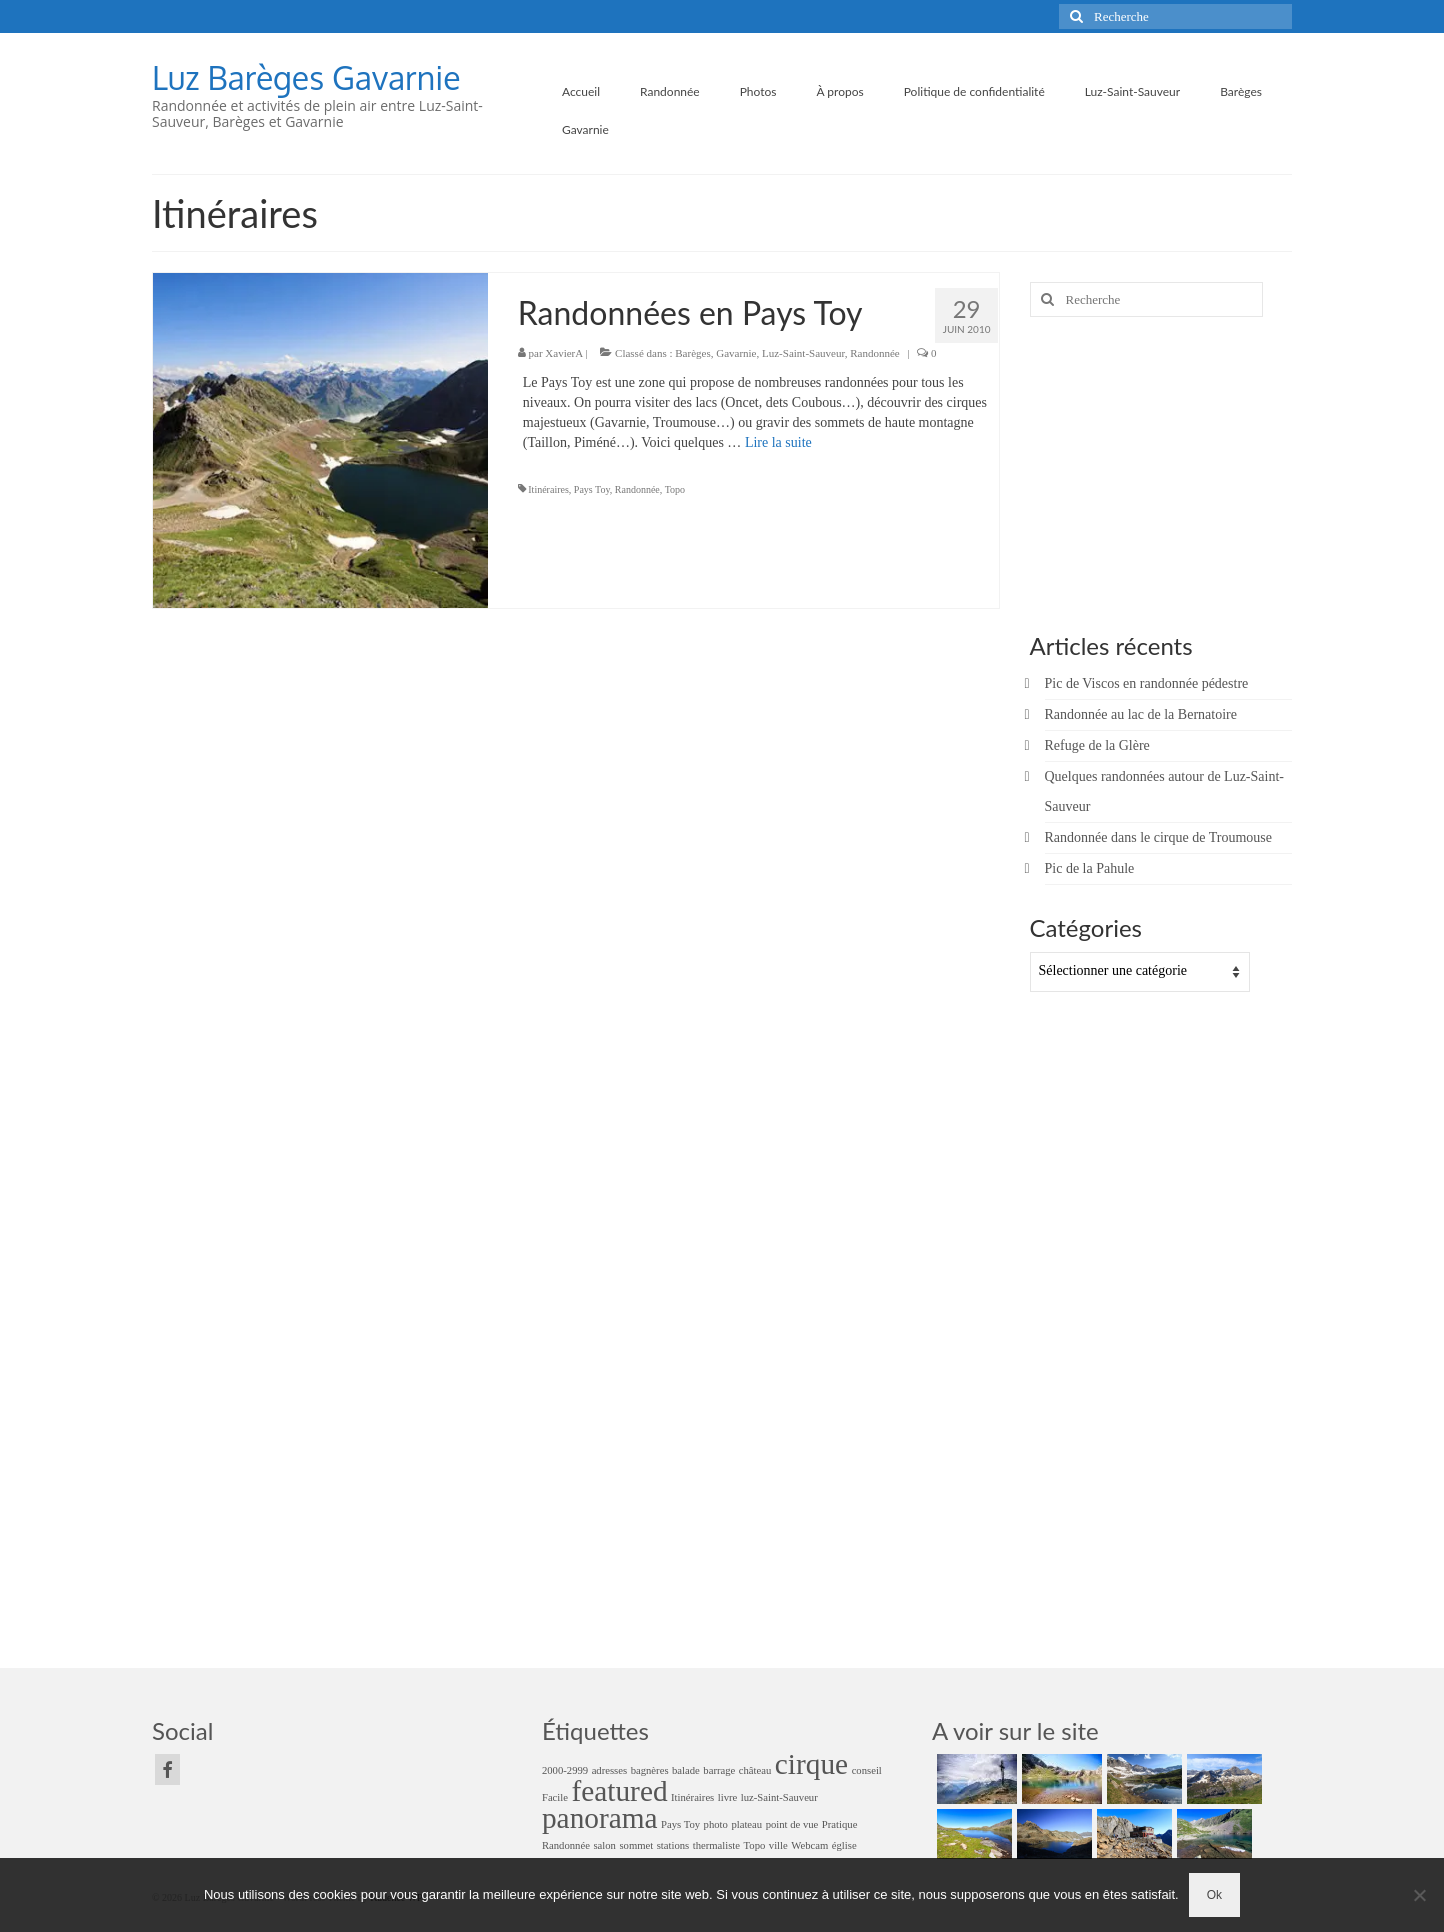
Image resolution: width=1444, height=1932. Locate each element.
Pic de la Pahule (1090, 868)
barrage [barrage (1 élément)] (719, 1770)
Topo (675, 489)
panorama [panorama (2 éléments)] (600, 1818)
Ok (1214, 1895)
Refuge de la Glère (1097, 745)
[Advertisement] (1155, 472)
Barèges (692, 353)
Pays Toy (592, 489)
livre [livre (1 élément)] (728, 1797)
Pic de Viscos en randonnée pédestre (1147, 683)
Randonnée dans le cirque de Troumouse (1158, 837)
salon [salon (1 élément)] (604, 1845)
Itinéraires (548, 489)
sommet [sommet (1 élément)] (636, 1845)
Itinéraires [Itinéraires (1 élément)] (692, 1797)
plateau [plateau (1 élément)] (746, 1824)
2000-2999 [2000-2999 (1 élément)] (565, 1770)
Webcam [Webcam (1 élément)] (809, 1845)
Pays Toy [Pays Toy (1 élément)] (680, 1824)
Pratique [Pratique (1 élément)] (840, 1824)
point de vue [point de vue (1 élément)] (792, 1824)
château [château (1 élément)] (755, 1770)
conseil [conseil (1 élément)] (867, 1770)
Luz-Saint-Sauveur (803, 353)
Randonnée (874, 353)
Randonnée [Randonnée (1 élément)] (566, 1845)
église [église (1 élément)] (844, 1845)
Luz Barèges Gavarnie (306, 77)
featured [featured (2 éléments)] (620, 1791)
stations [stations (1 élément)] (673, 1845)
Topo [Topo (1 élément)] (755, 1845)
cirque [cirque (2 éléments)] (811, 1764)
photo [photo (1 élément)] (716, 1824)
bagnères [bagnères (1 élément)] (650, 1770)
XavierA (563, 353)
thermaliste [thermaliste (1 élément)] (716, 1845)
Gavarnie (736, 353)
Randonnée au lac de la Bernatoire (1141, 714)
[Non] (1419, 1895)
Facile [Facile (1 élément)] (555, 1797)
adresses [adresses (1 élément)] (610, 1770)
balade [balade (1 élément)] (686, 1770)
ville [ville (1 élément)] (778, 1845)
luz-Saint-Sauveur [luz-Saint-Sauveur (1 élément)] (779, 1797)
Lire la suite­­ (778, 442)
